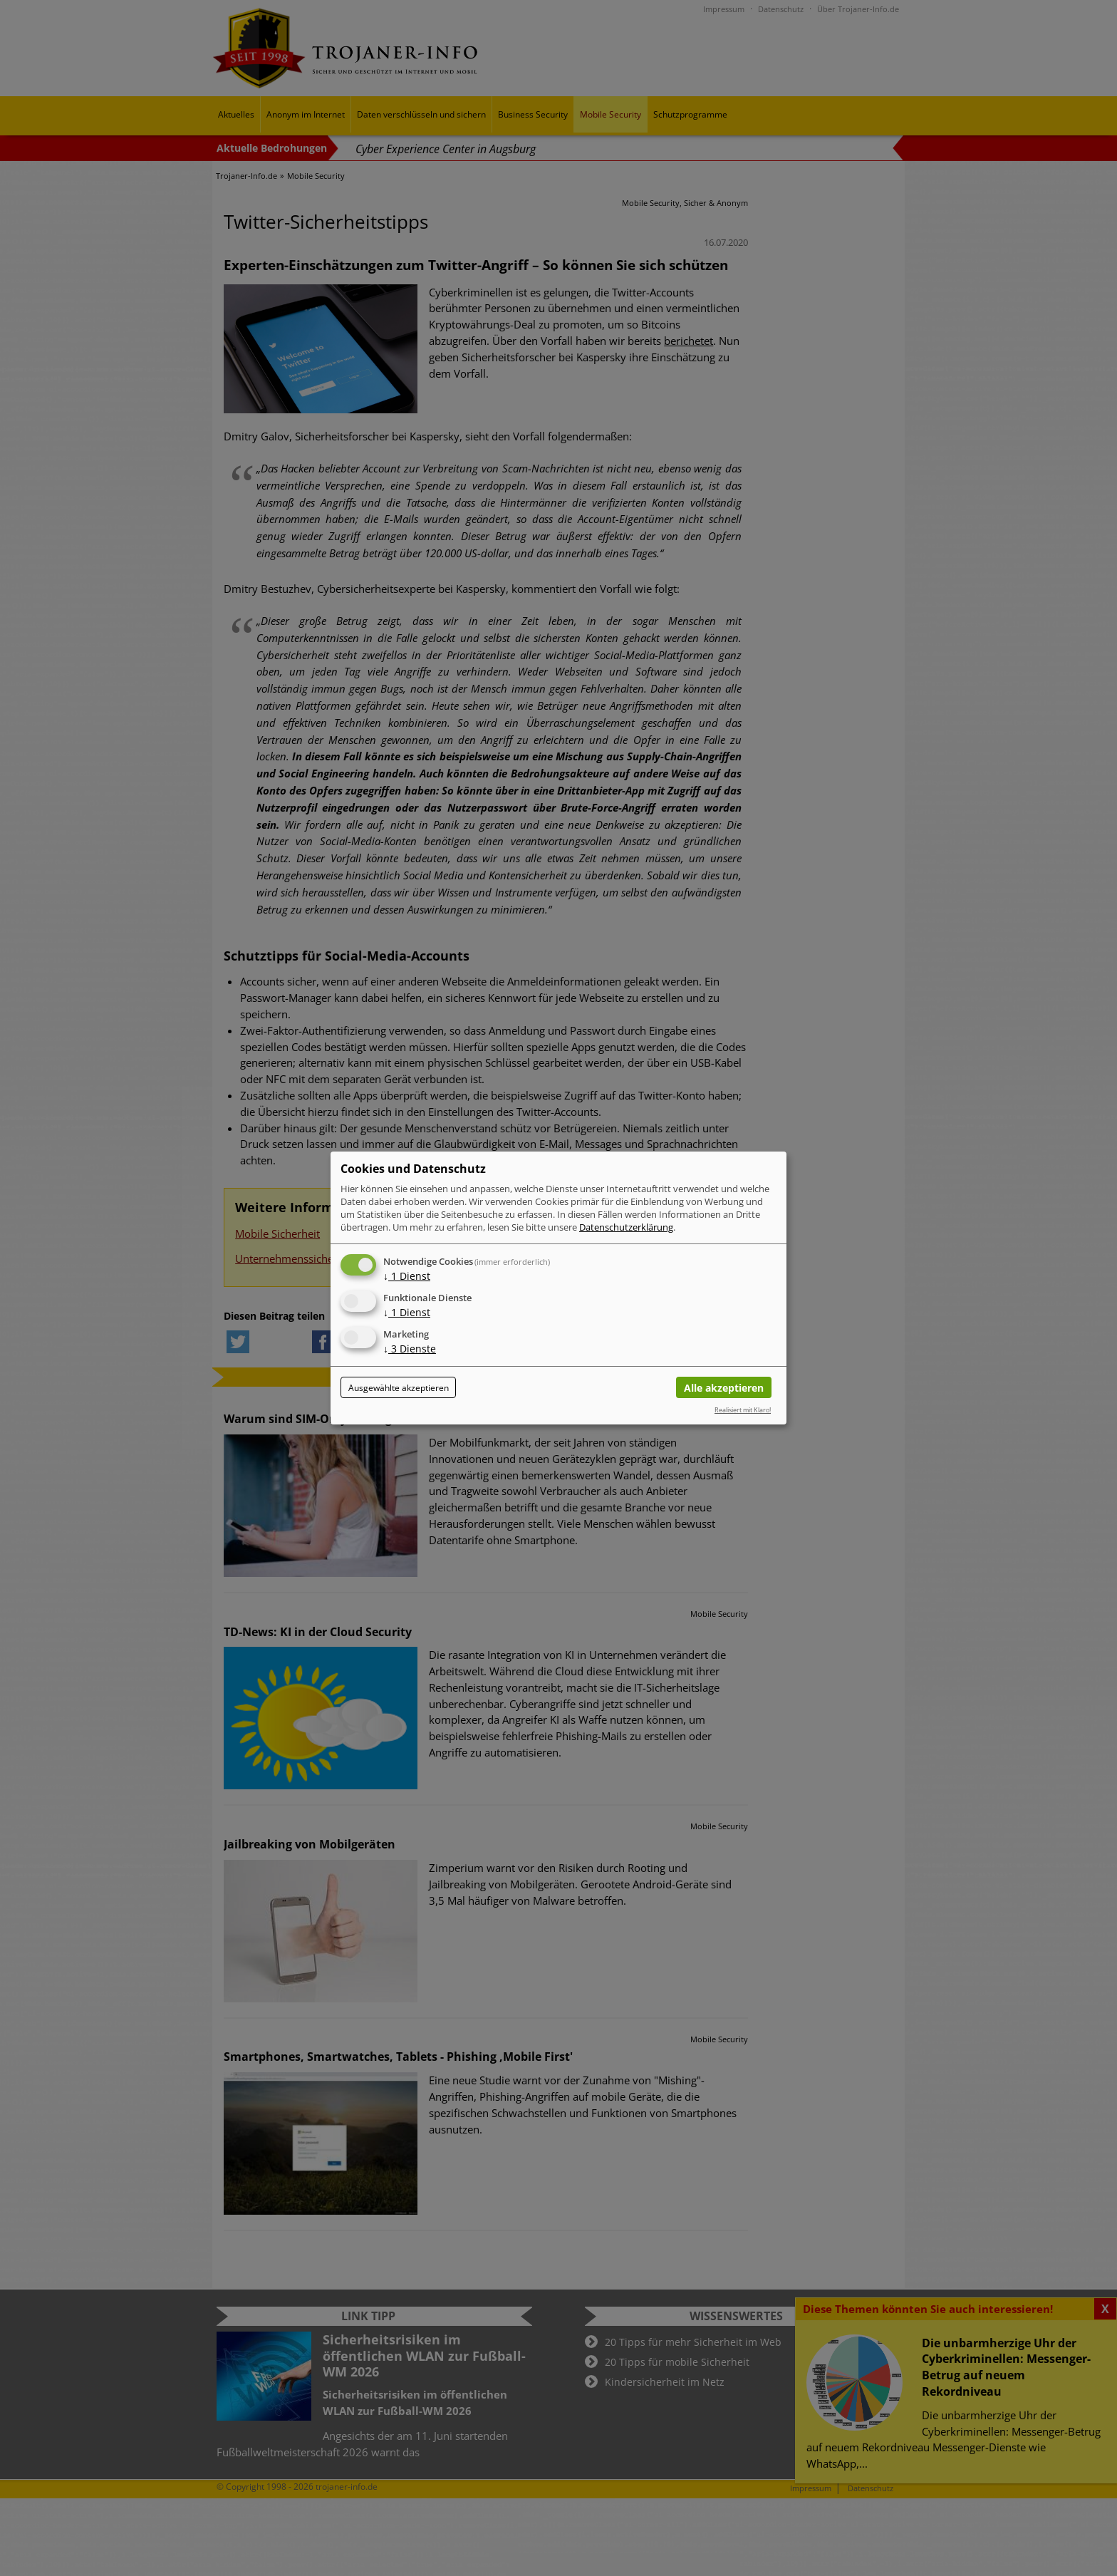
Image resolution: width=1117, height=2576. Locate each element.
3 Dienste (409, 1348)
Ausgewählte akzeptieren (398, 1388)
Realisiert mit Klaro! (743, 1409)
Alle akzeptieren (724, 1388)
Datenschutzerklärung (626, 1227)
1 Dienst (406, 1276)
